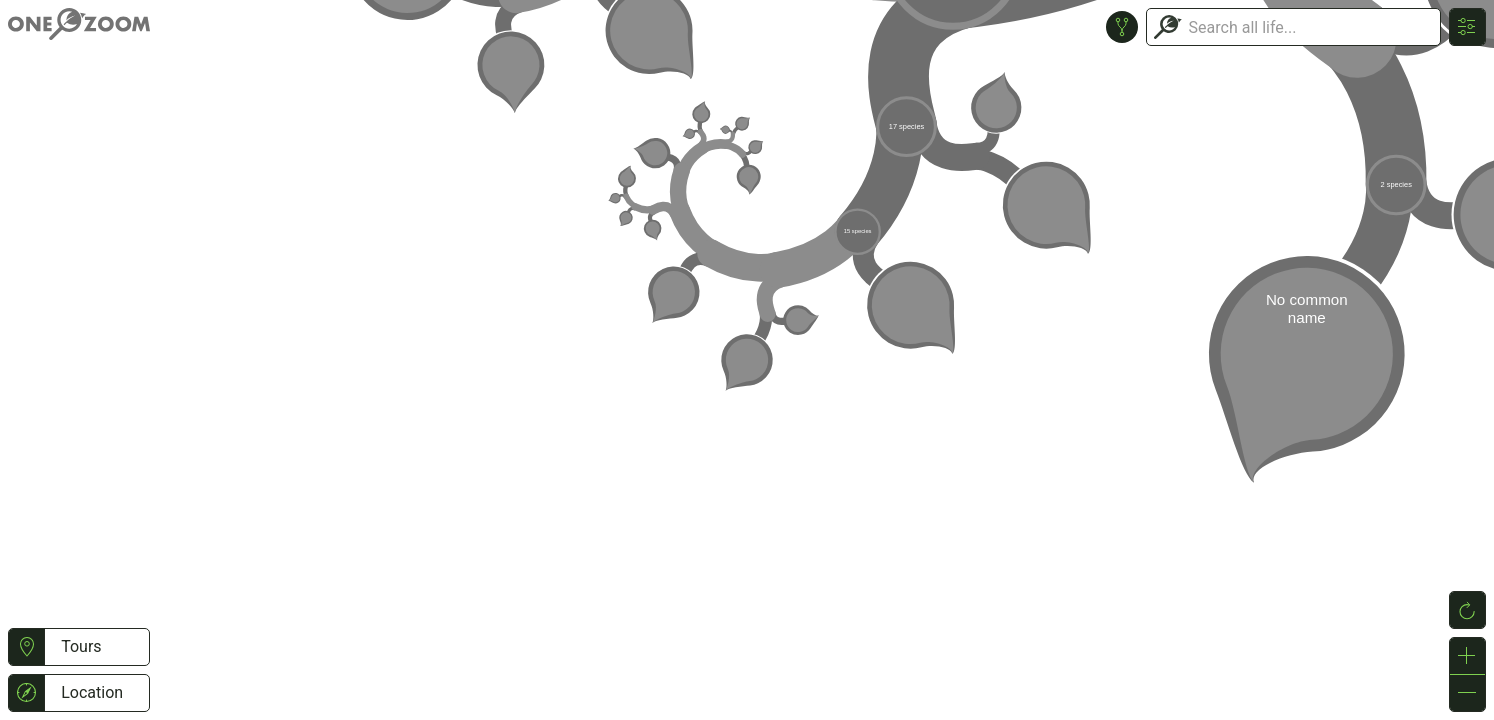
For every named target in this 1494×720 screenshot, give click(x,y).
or (747, 360)
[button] (26, 647)
